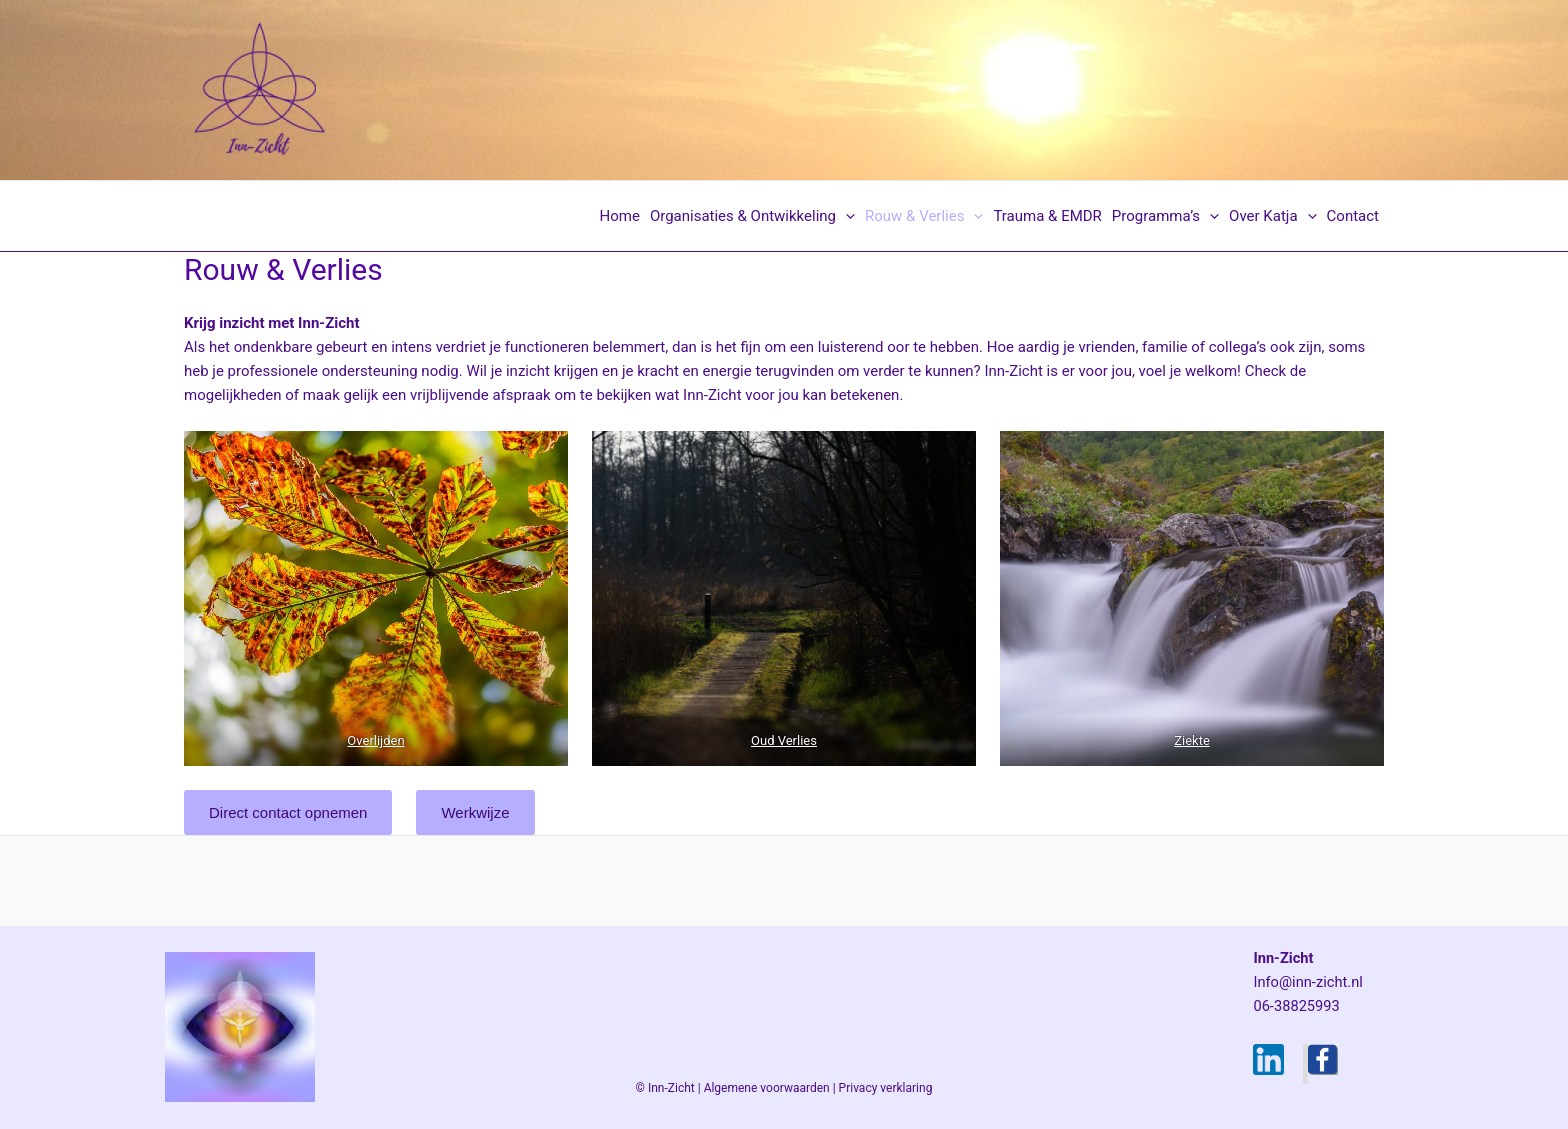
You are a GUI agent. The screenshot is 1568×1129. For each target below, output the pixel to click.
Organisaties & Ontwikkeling (752, 216)
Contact (1353, 216)
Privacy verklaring (886, 1088)
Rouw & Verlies (924, 216)
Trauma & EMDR (1047, 216)
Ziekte (1192, 740)
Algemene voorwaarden (767, 1088)
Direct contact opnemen (288, 812)
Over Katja (1272, 216)
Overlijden (375, 740)
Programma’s (1165, 216)
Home (620, 216)
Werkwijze (475, 812)
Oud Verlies (784, 740)
